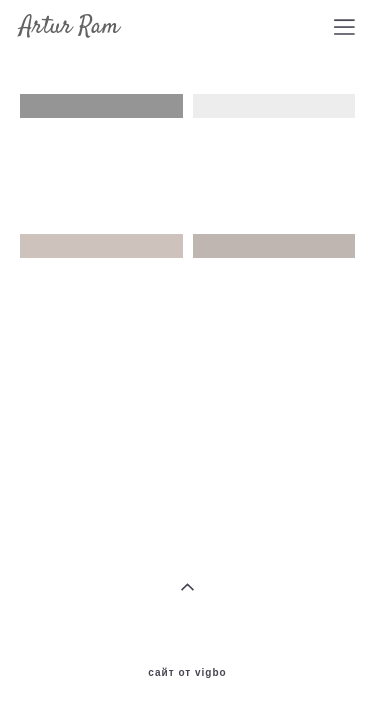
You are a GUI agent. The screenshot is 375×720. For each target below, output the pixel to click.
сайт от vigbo (187, 666)
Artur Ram (69, 27)
